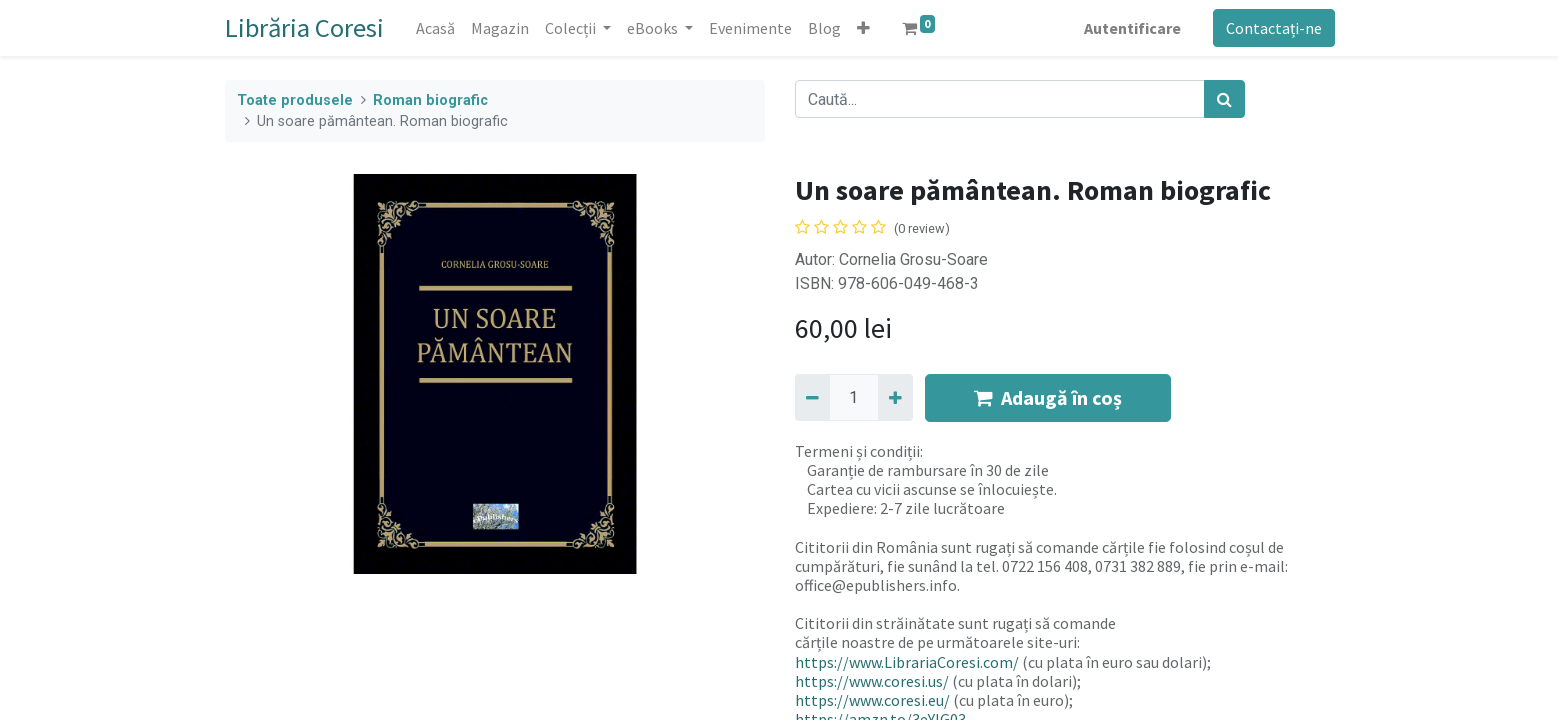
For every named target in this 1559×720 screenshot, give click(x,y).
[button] (863, 28)
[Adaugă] (895, 397)
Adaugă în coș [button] (1048, 397)
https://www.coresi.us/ (872, 681)
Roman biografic (430, 100)
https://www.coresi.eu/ (872, 700)
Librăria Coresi (304, 27)
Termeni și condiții (857, 451)
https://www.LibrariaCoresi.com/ (907, 662)
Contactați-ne (1274, 28)
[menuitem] (435, 28)
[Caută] (1224, 99)
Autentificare (1132, 28)
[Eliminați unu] (812, 397)
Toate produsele (295, 100)
